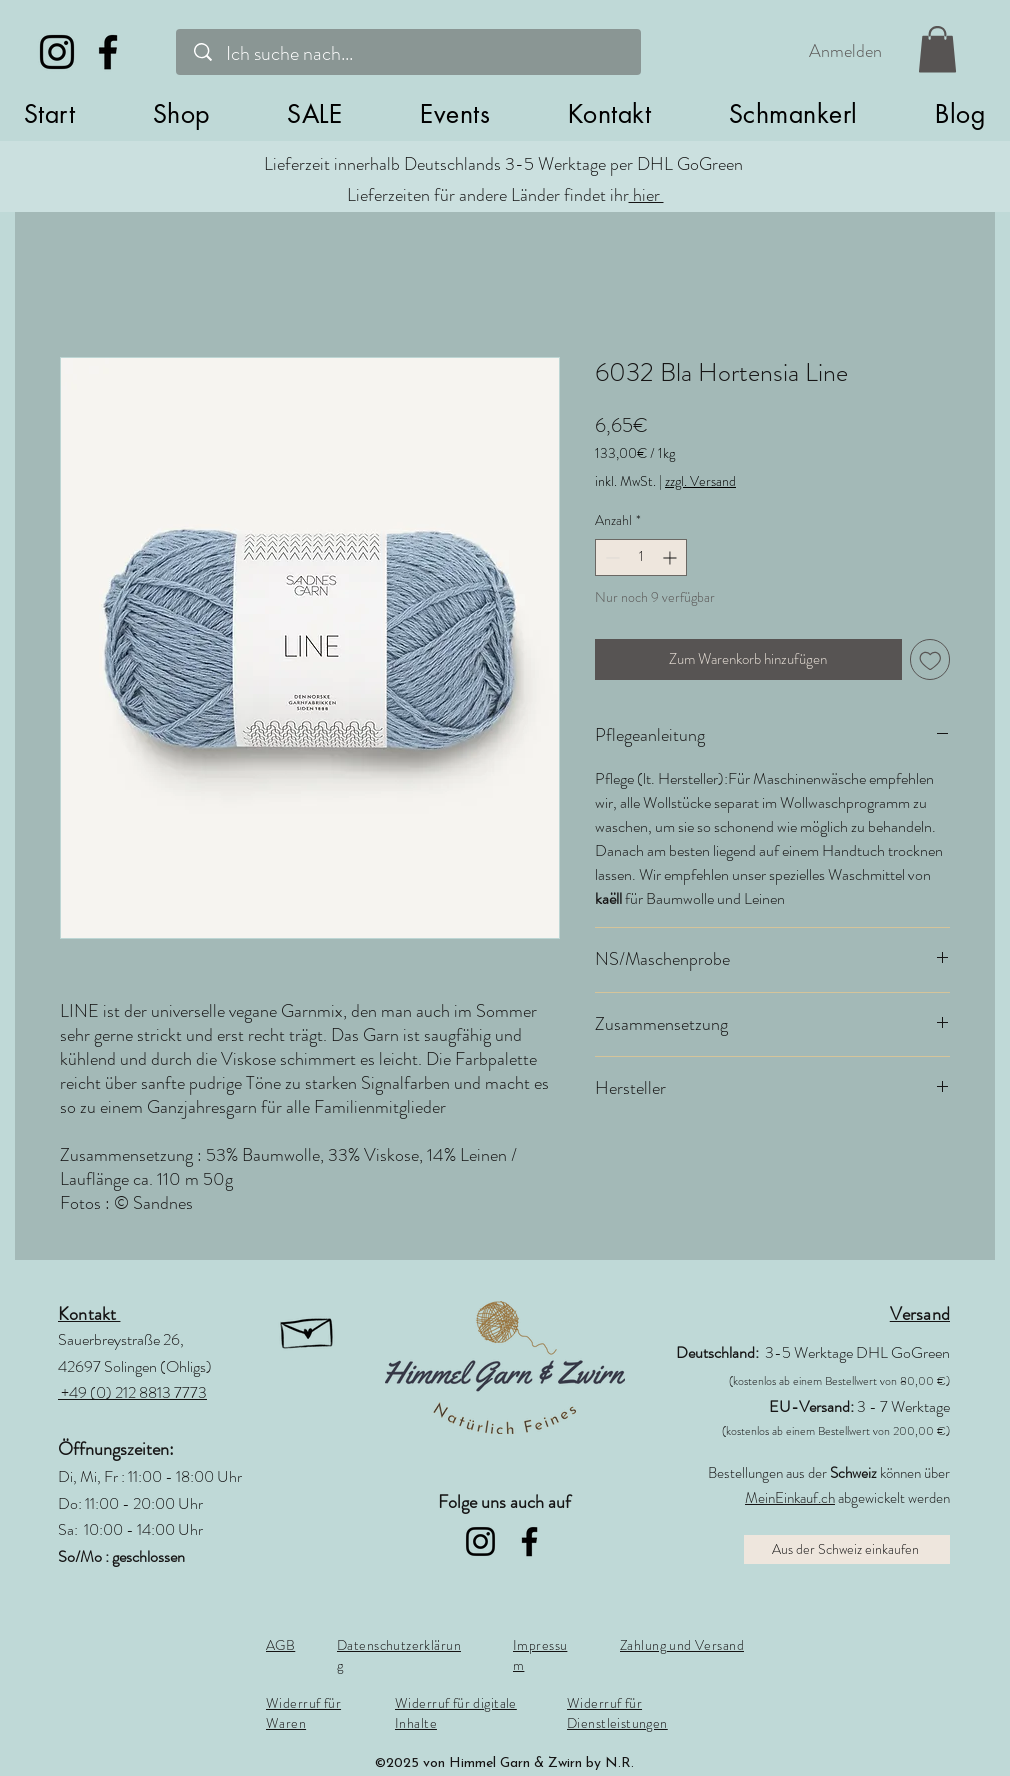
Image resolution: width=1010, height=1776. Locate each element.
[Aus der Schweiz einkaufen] (847, 1549)
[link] (937, 49)
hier (646, 195)
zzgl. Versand (700, 481)
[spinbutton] (641, 557)
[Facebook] (108, 52)
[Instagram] (57, 52)
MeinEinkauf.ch (790, 1498)
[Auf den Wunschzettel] (930, 659)
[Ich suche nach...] (412, 53)
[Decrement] (610, 557)
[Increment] (671, 557)
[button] (181, 114)
